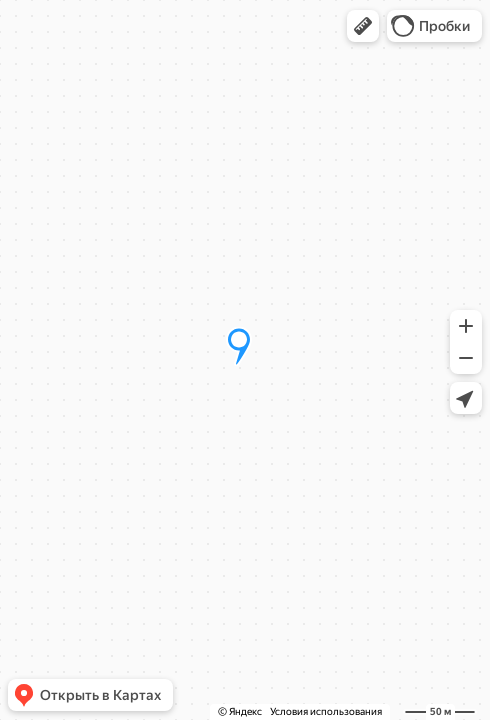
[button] (363, 26)
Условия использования (326, 711)
